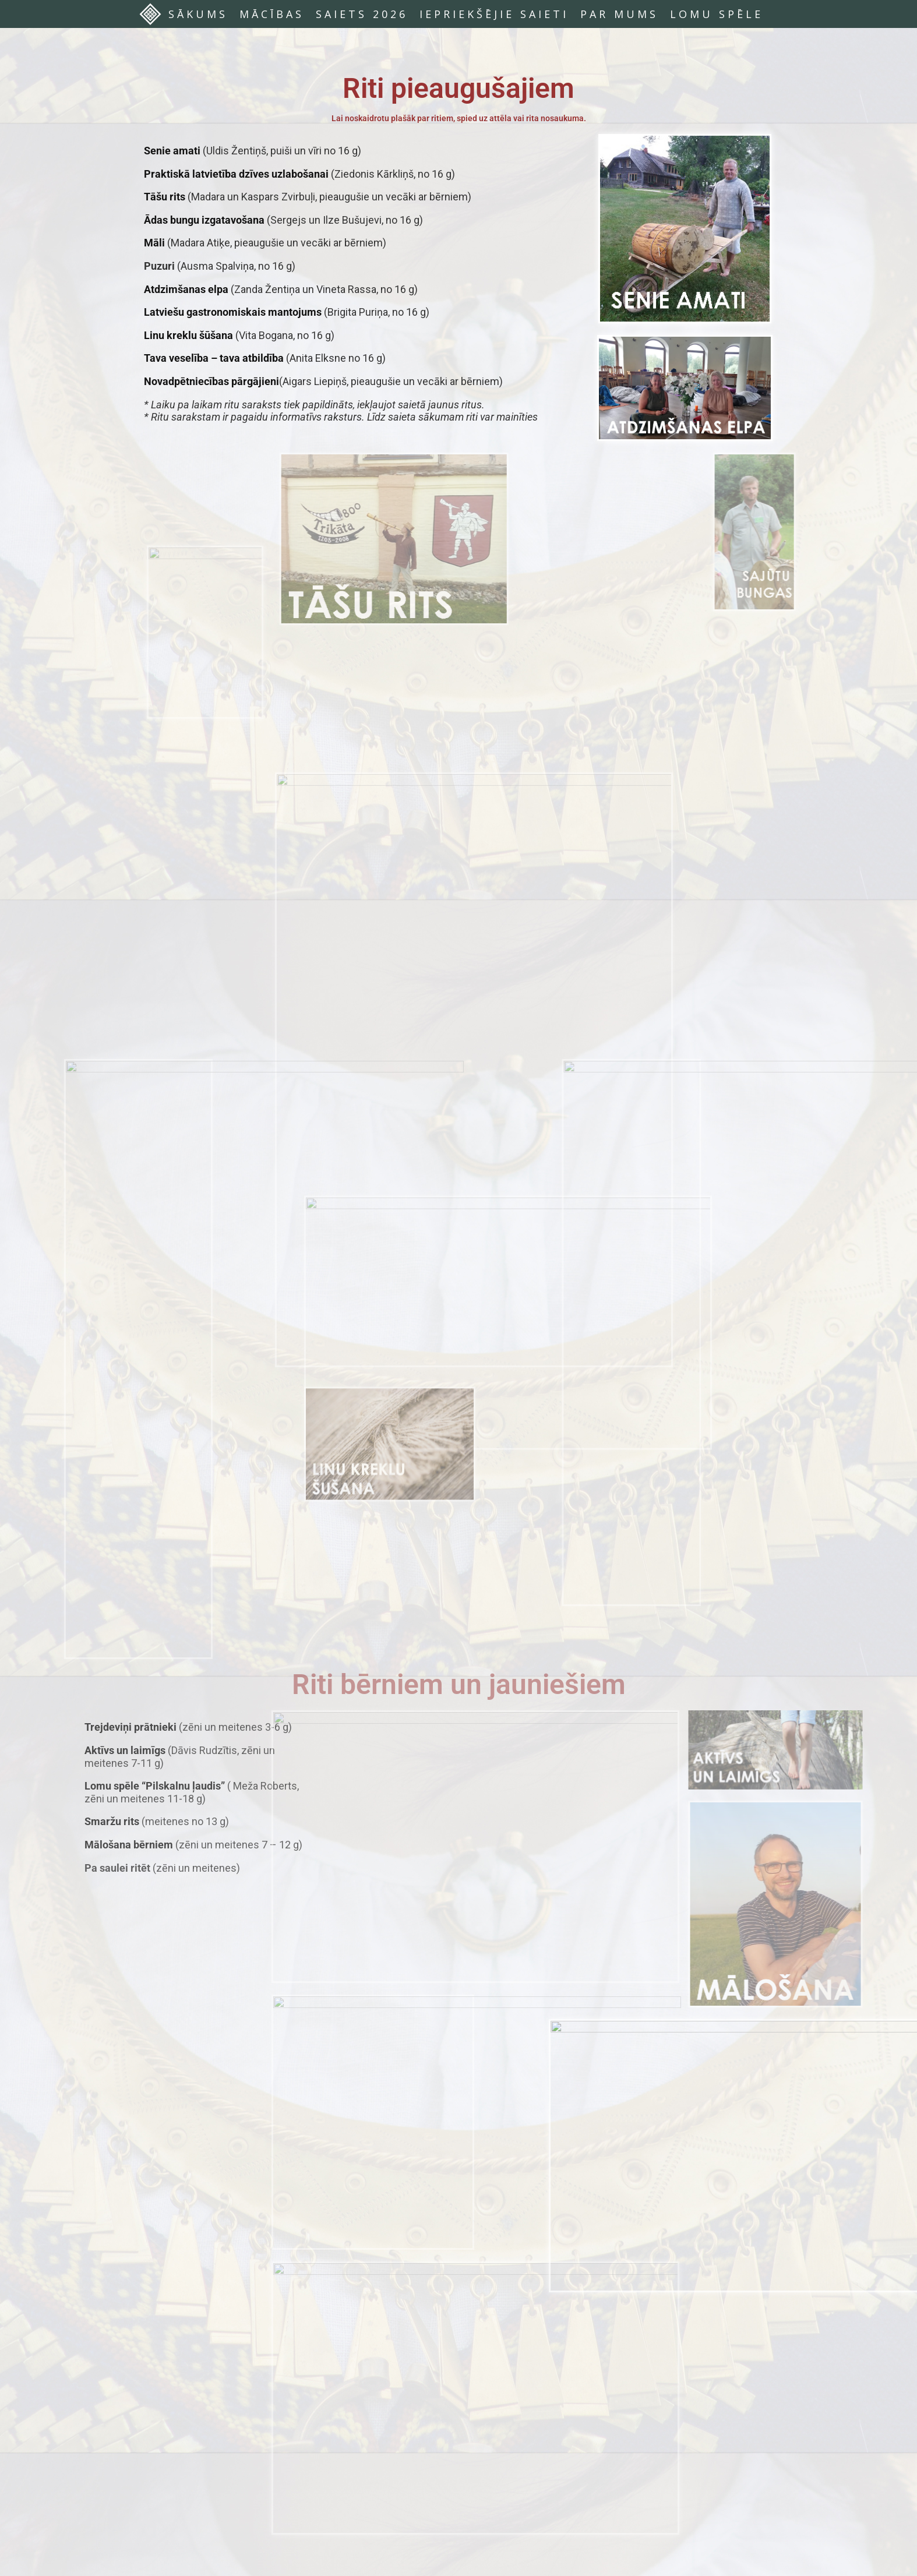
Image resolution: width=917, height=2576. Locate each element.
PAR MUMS (619, 14)
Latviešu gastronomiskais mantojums (233, 312)
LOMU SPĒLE (716, 14)
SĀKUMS (198, 14)
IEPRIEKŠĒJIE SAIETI (494, 14)
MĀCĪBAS (271, 14)
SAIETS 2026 (362, 14)
